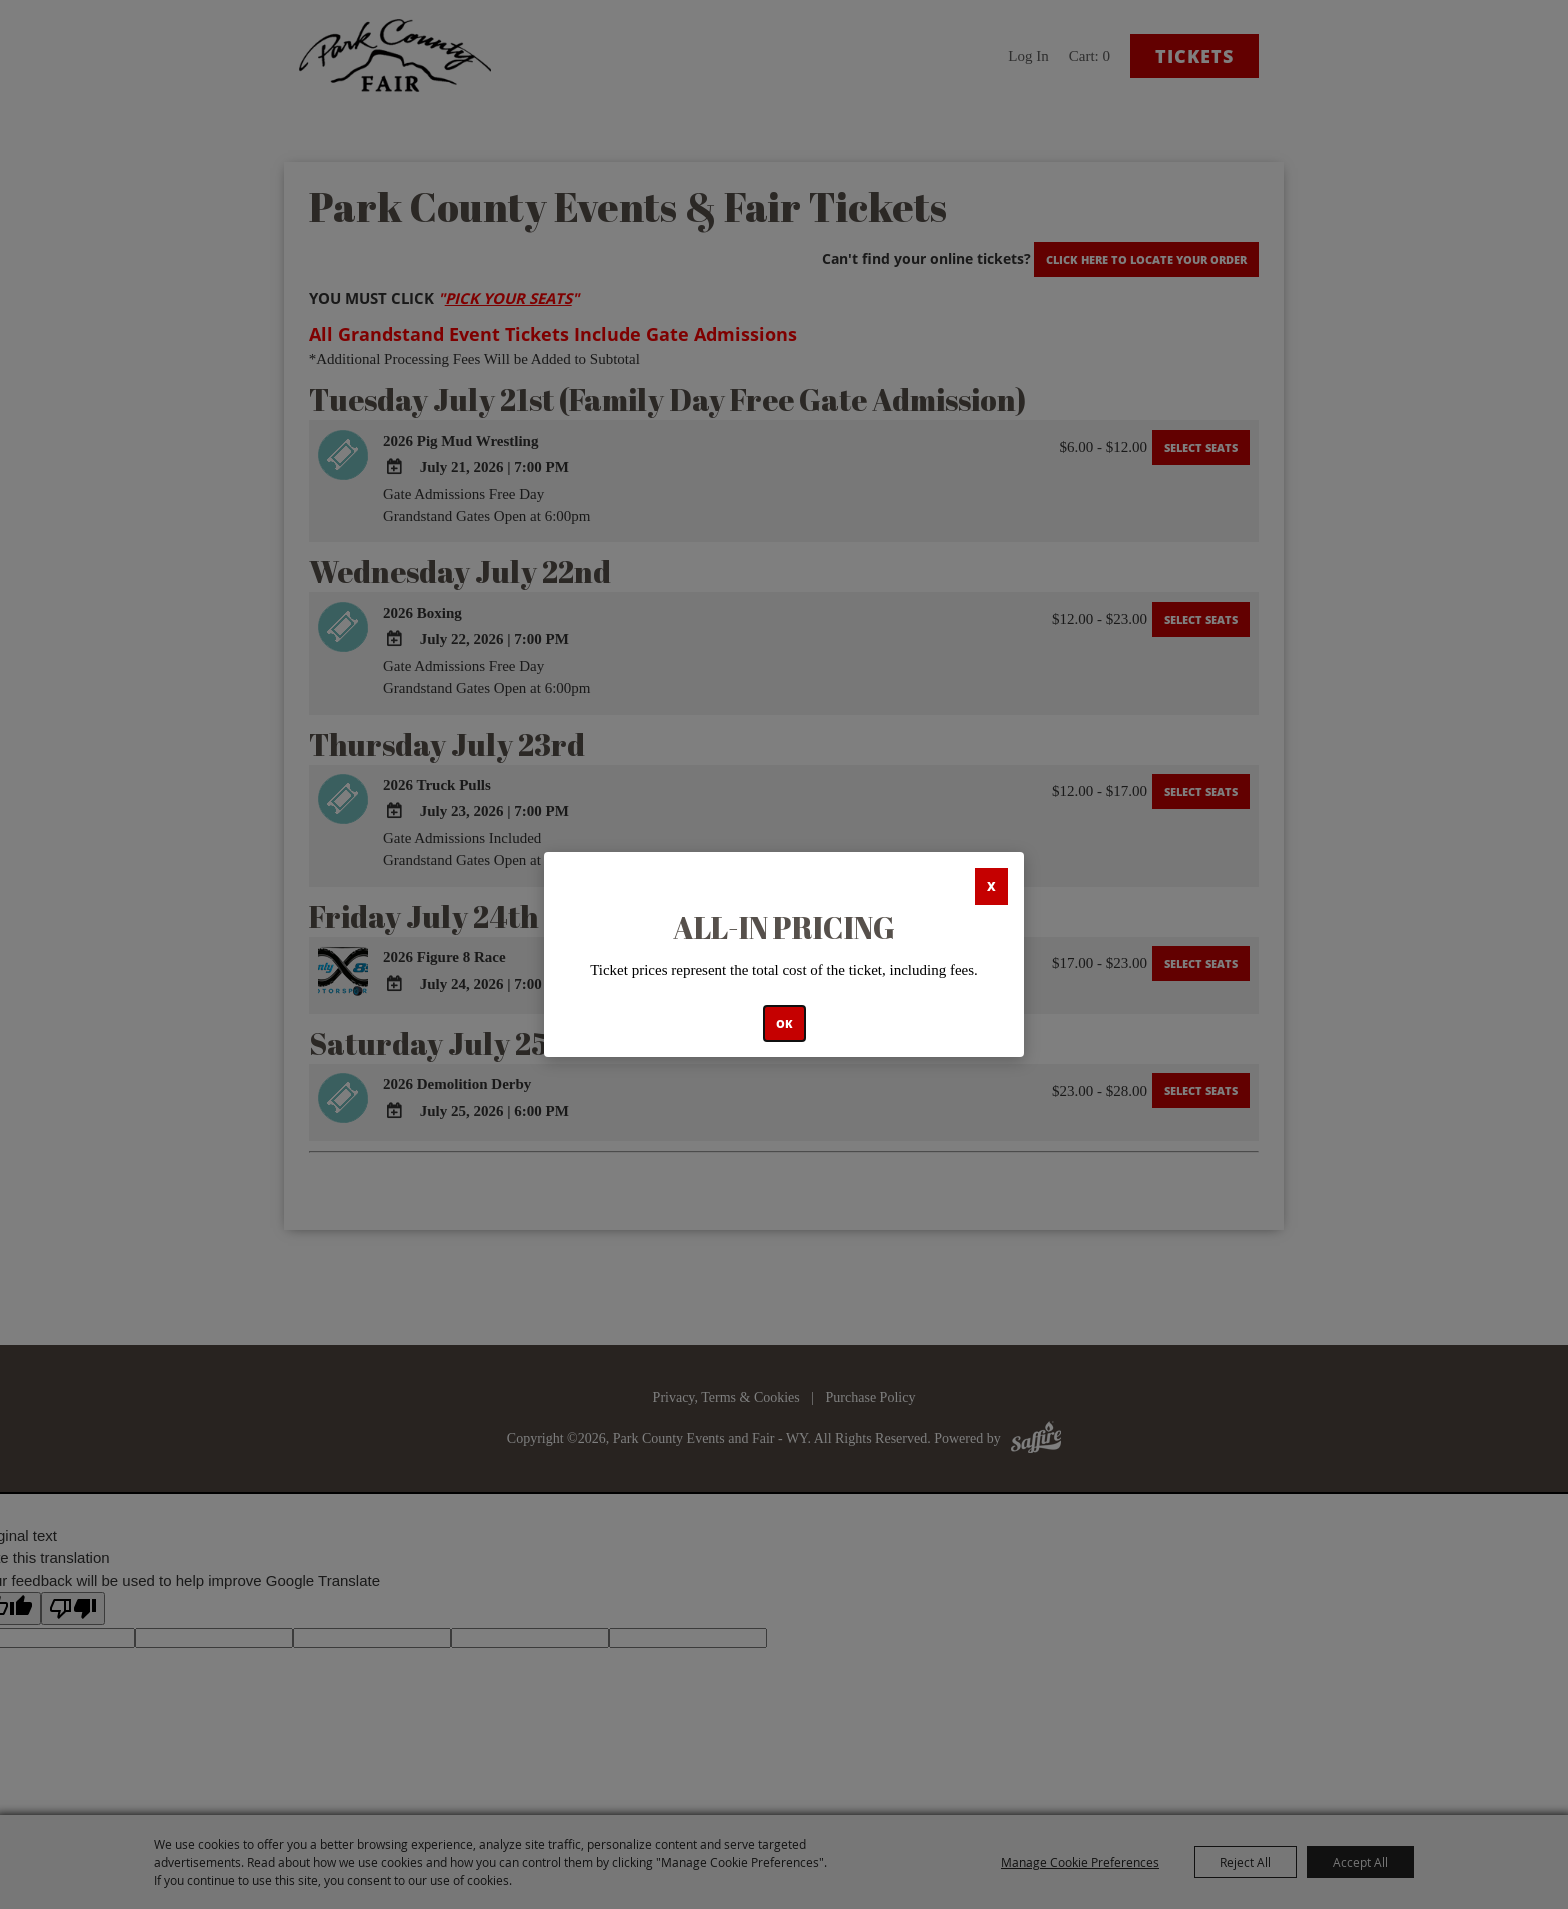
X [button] (991, 886)
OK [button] (784, 1023)
